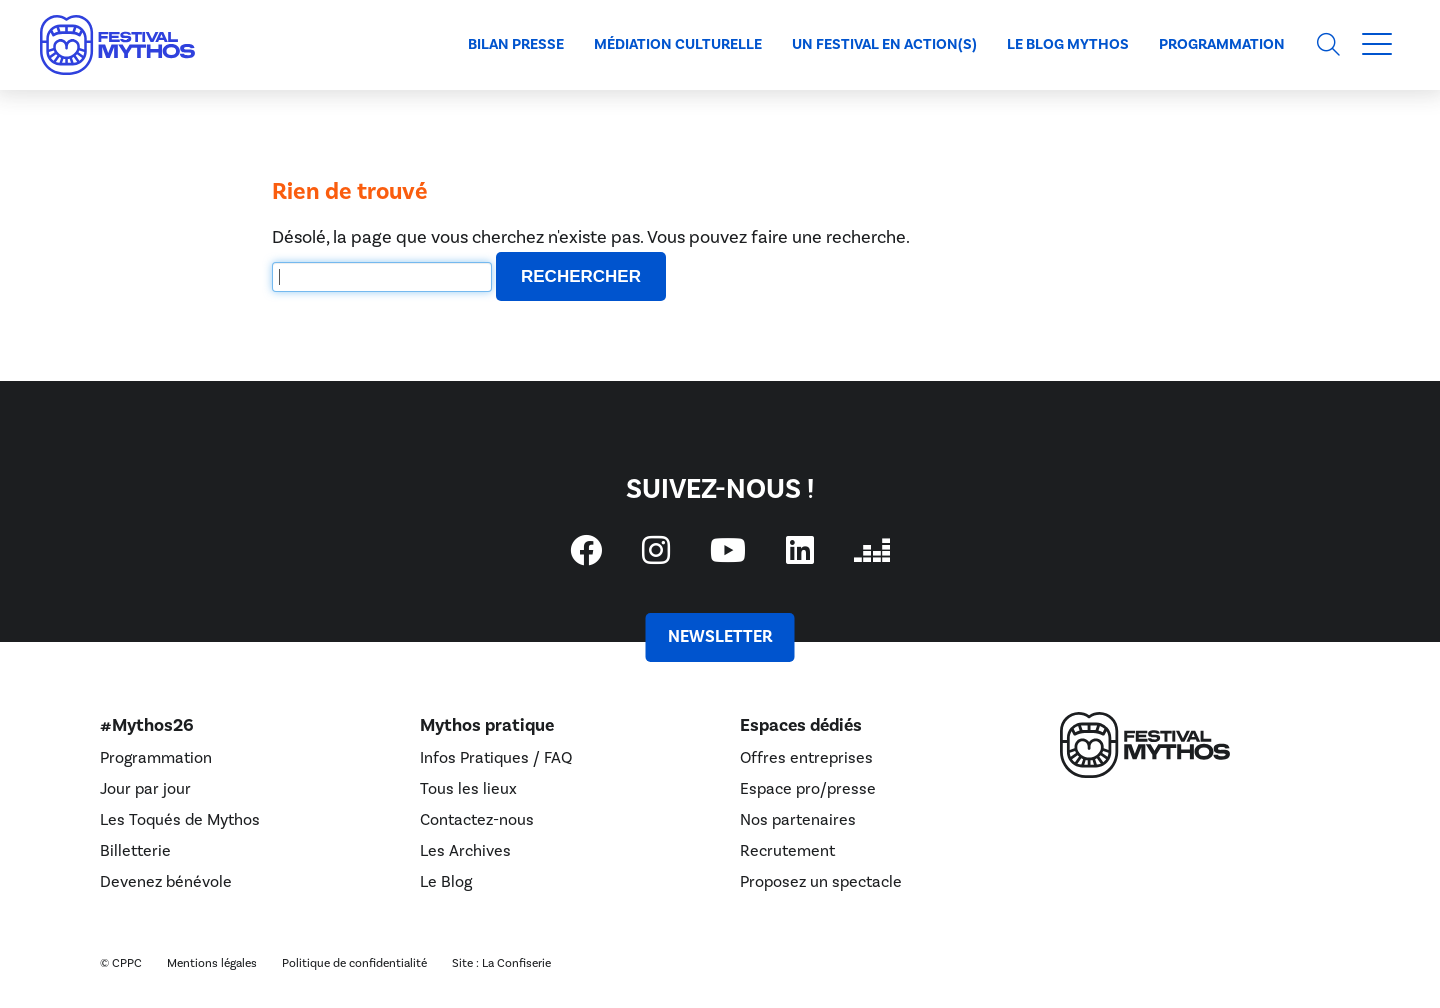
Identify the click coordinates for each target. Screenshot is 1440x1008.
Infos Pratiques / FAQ (496, 758)
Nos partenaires (798, 820)
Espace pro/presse (808, 789)
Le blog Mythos (1068, 44)
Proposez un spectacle (821, 882)
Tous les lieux (468, 789)
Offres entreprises (806, 758)
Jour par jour (145, 789)
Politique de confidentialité (354, 963)
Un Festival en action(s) (884, 44)
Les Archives (465, 851)
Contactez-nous (477, 820)
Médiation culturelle (678, 44)
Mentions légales (212, 963)
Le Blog (446, 882)
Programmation (1222, 44)
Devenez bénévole (166, 882)
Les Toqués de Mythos (180, 820)
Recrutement (787, 851)
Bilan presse (516, 44)
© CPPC (121, 963)
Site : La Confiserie (501, 963)
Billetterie (135, 851)
